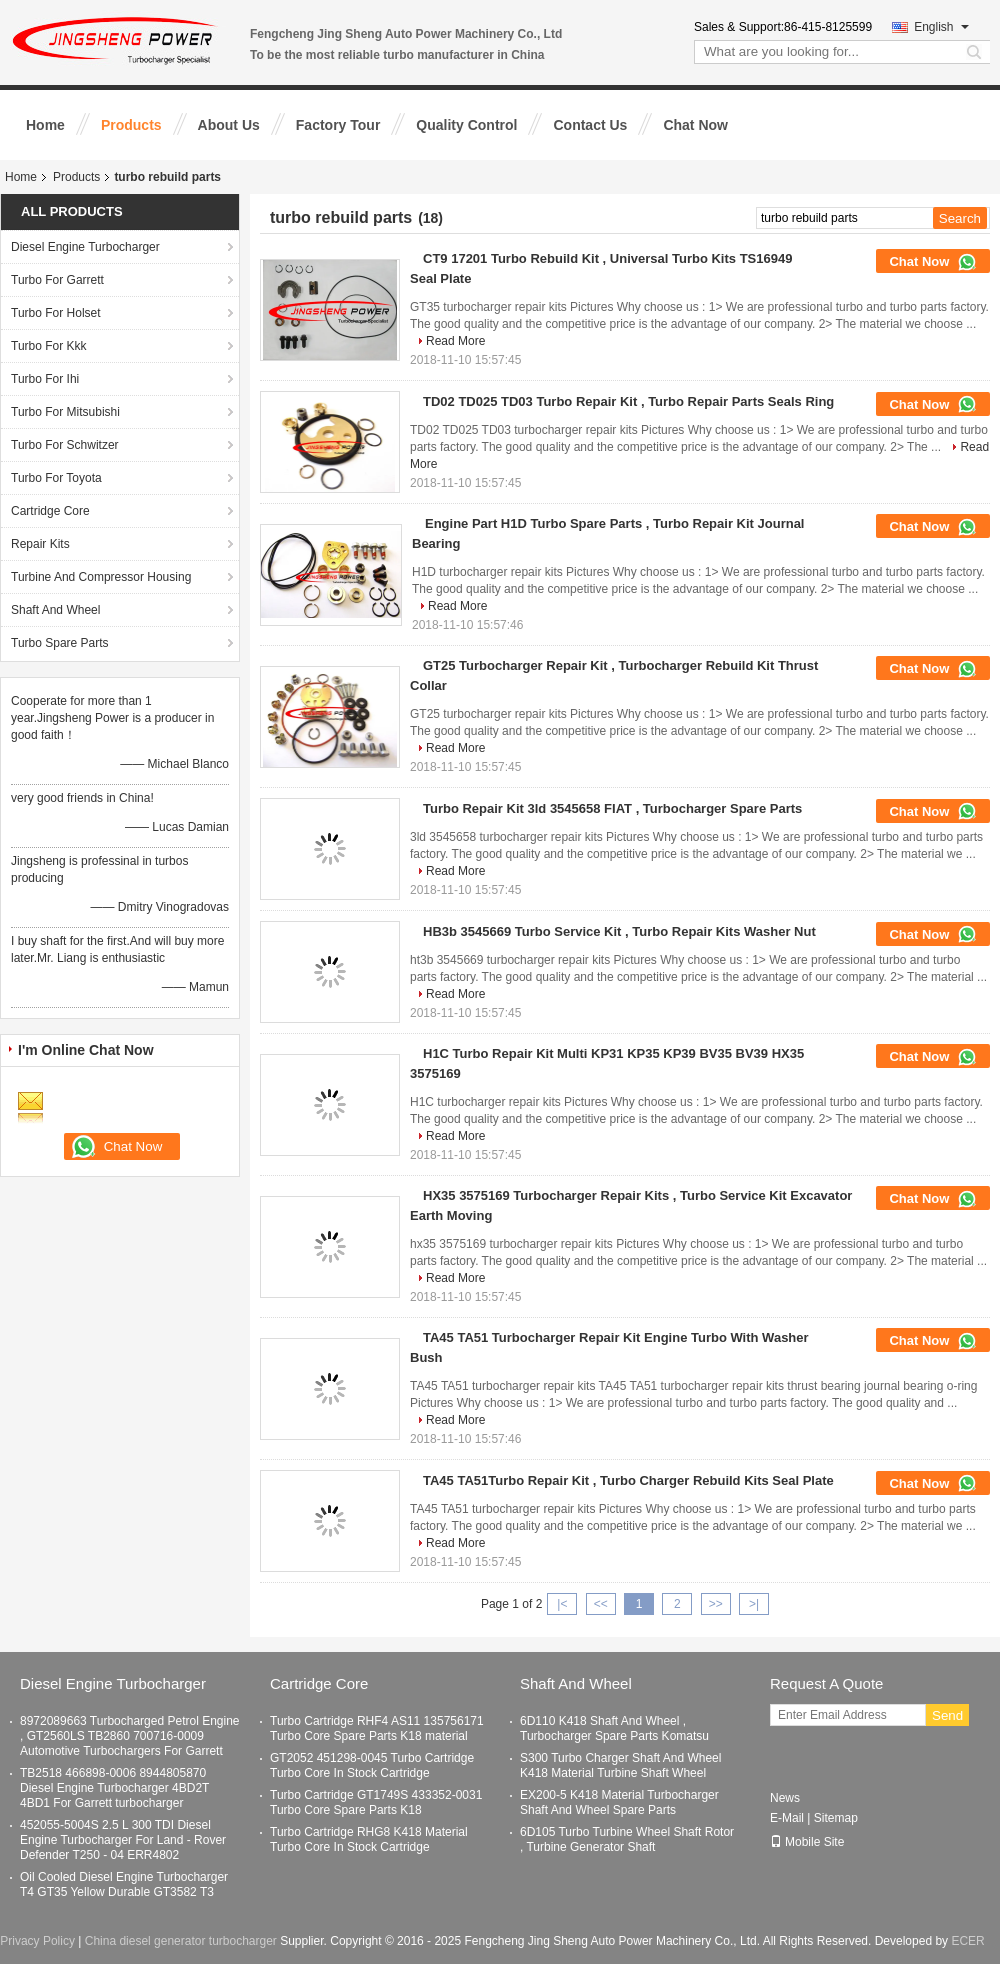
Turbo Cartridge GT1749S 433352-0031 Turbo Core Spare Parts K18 (376, 1802)
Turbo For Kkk (49, 346)
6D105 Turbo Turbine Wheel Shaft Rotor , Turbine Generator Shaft (627, 1839)
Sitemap (836, 1818)
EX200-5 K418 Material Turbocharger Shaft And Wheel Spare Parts (619, 1802)
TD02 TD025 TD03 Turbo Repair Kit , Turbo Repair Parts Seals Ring (628, 401)
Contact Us (590, 125)
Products (131, 125)
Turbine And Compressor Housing (101, 577)
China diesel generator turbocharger (181, 1941)
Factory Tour (338, 125)
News (785, 1798)
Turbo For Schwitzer (65, 445)
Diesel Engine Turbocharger (85, 247)
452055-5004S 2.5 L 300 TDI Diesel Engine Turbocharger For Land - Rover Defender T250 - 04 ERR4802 (123, 1840)
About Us (229, 125)
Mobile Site (807, 1842)
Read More (455, 341)
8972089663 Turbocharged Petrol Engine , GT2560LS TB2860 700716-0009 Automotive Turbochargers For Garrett (130, 1736)
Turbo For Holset (56, 313)
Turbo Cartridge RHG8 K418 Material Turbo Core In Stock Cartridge (369, 1839)
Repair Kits (40, 544)
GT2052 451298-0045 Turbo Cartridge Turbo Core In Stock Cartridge (372, 1765)
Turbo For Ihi (45, 379)
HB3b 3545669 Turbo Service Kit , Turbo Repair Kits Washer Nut (619, 931)
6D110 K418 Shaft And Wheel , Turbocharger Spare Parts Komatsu (614, 1728)
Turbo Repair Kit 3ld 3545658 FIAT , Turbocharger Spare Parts (612, 808)
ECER (967, 1941)
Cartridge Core (50, 511)
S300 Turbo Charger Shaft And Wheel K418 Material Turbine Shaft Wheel (620, 1765)
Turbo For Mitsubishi (65, 412)
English (941, 27)
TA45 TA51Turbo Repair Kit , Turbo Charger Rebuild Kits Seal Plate (628, 1480)
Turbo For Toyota (56, 478)
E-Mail (787, 1818)
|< (562, 1604)
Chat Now (695, 125)
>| (754, 1604)
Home (45, 125)
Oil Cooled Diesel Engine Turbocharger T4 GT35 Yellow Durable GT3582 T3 (124, 1884)
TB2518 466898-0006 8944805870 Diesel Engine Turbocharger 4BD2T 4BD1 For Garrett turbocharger (114, 1788)
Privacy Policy (37, 1941)
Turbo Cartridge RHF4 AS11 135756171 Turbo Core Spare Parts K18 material (377, 1728)
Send (947, 1715)
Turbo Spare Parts (60, 643)
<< (601, 1604)
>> (716, 1604)
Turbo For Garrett (57, 280)
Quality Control (466, 125)
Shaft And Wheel (55, 610)
